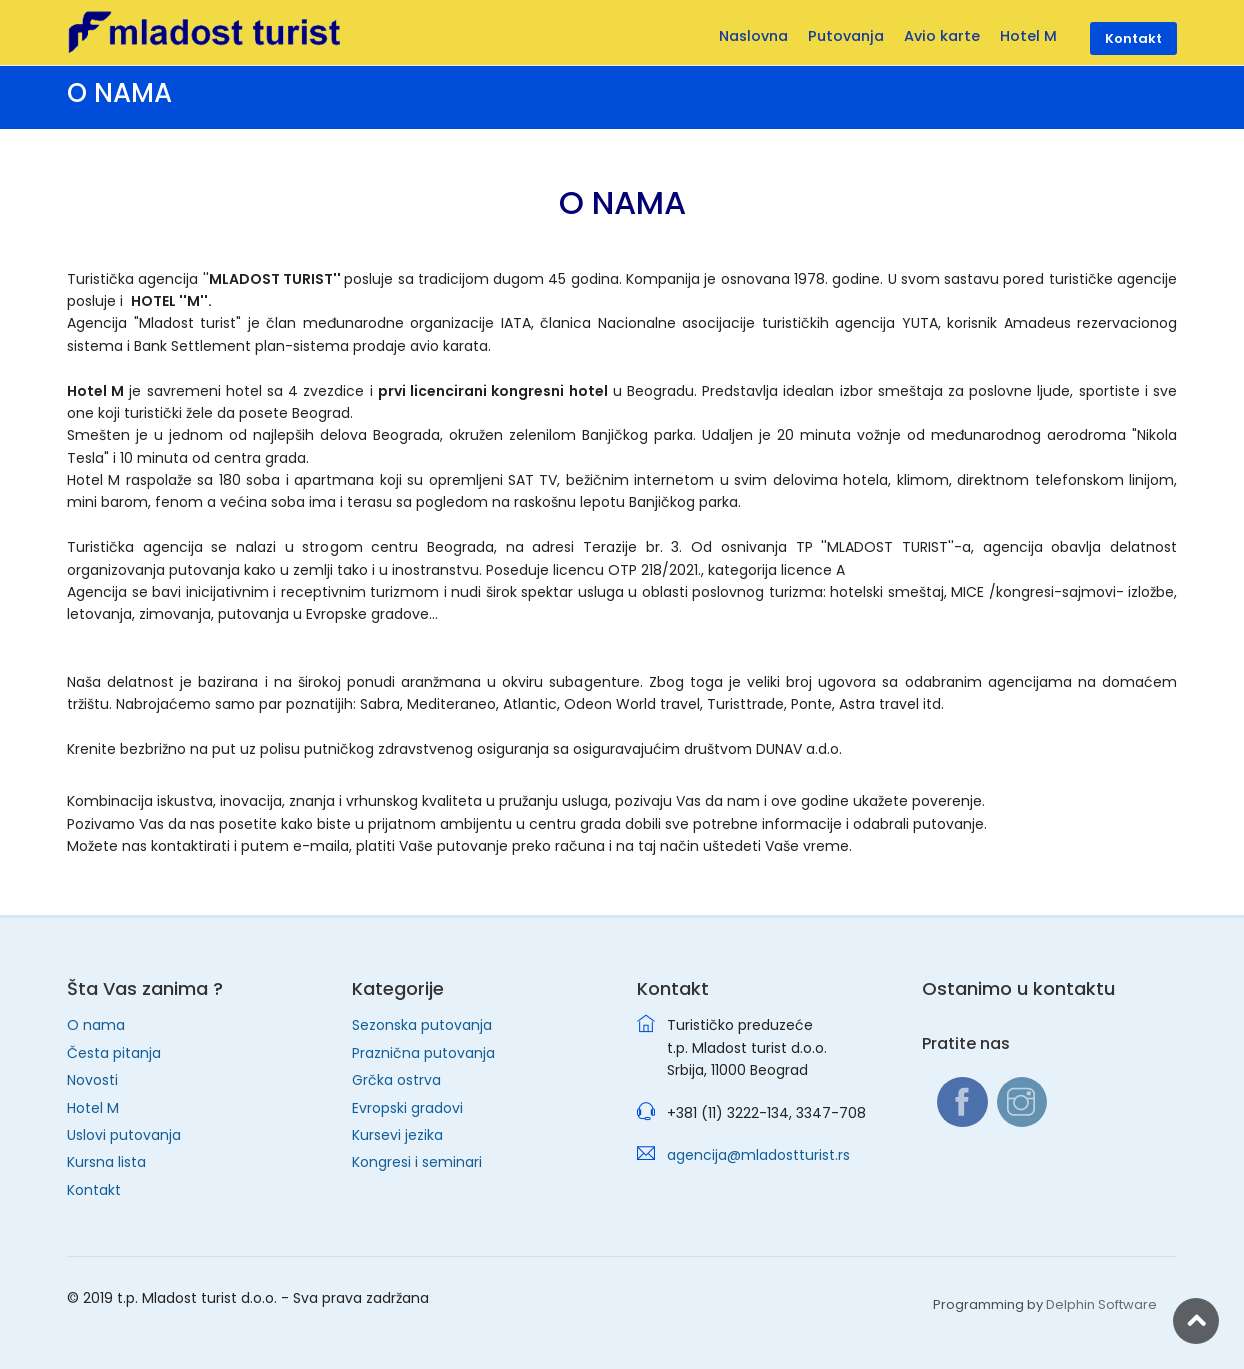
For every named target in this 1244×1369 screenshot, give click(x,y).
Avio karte (942, 36)
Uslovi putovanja (124, 1135)
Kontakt (94, 1190)
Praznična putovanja (423, 1053)
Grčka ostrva (396, 1080)
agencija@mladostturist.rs (758, 1155)
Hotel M (93, 1108)
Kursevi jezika (397, 1135)
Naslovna (753, 36)
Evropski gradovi (407, 1108)
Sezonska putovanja (422, 1025)
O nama (96, 1025)
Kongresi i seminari (417, 1162)
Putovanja (846, 36)
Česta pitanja (114, 1053)
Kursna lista (106, 1162)
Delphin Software (1101, 1304)
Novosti (92, 1080)
